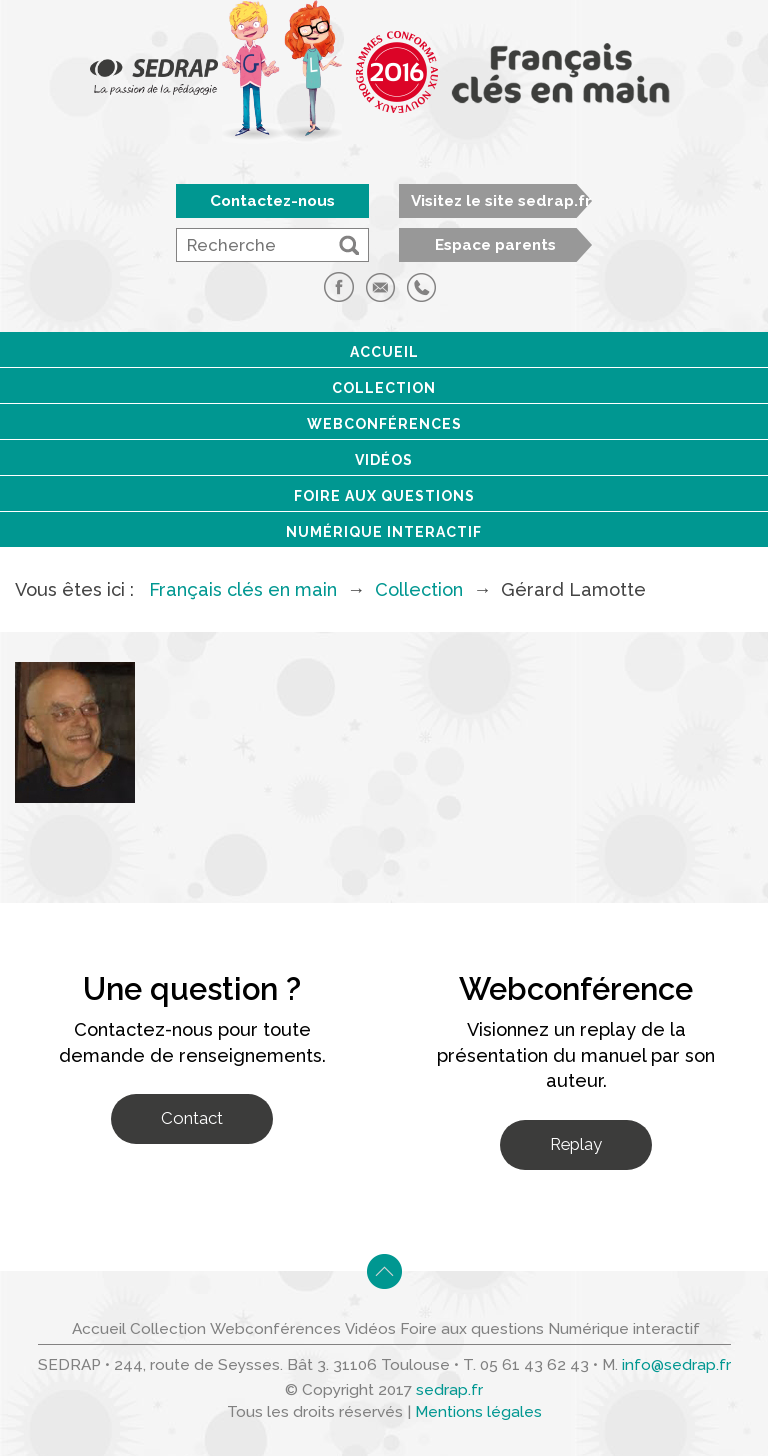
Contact (192, 1118)
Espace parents (495, 245)
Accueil (384, 352)
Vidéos (384, 460)
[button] (349, 245)
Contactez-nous (272, 201)
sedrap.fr (449, 1390)
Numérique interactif (384, 532)
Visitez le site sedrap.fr (501, 201)
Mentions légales (478, 1412)
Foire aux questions (384, 496)
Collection (384, 388)
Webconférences (384, 424)
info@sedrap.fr (676, 1365)
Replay (576, 1144)
